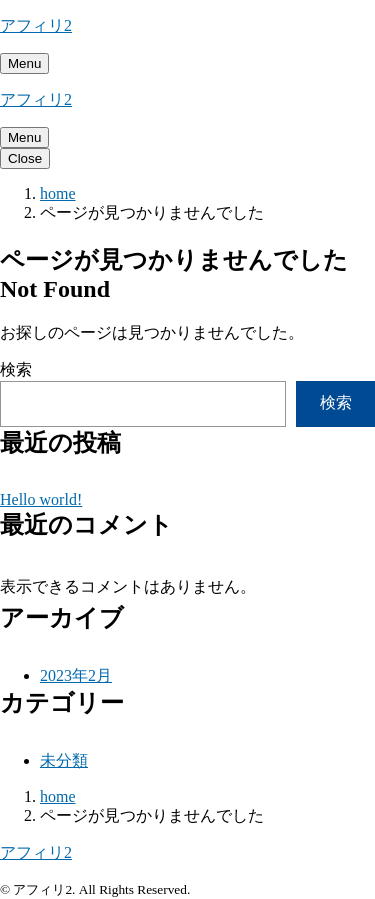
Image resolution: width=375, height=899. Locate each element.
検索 (16, 369)
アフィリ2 (36, 25)
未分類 (64, 760)
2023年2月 (76, 675)
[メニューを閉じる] (25, 158)
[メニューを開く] (24, 63)
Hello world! (41, 499)
